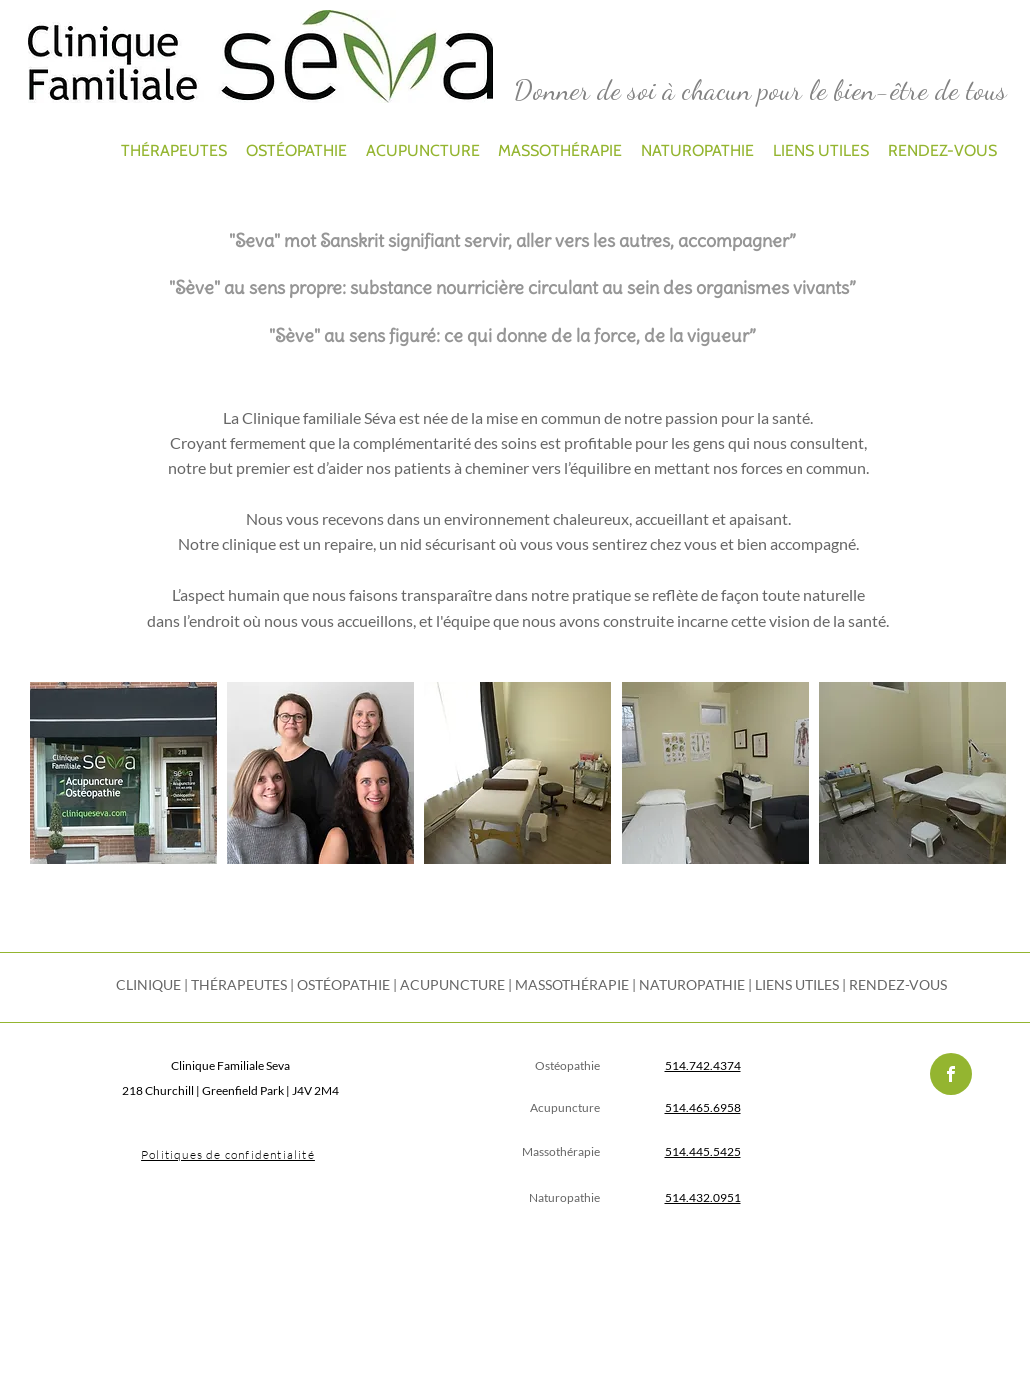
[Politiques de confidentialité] (230, 1155)
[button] (123, 773)
